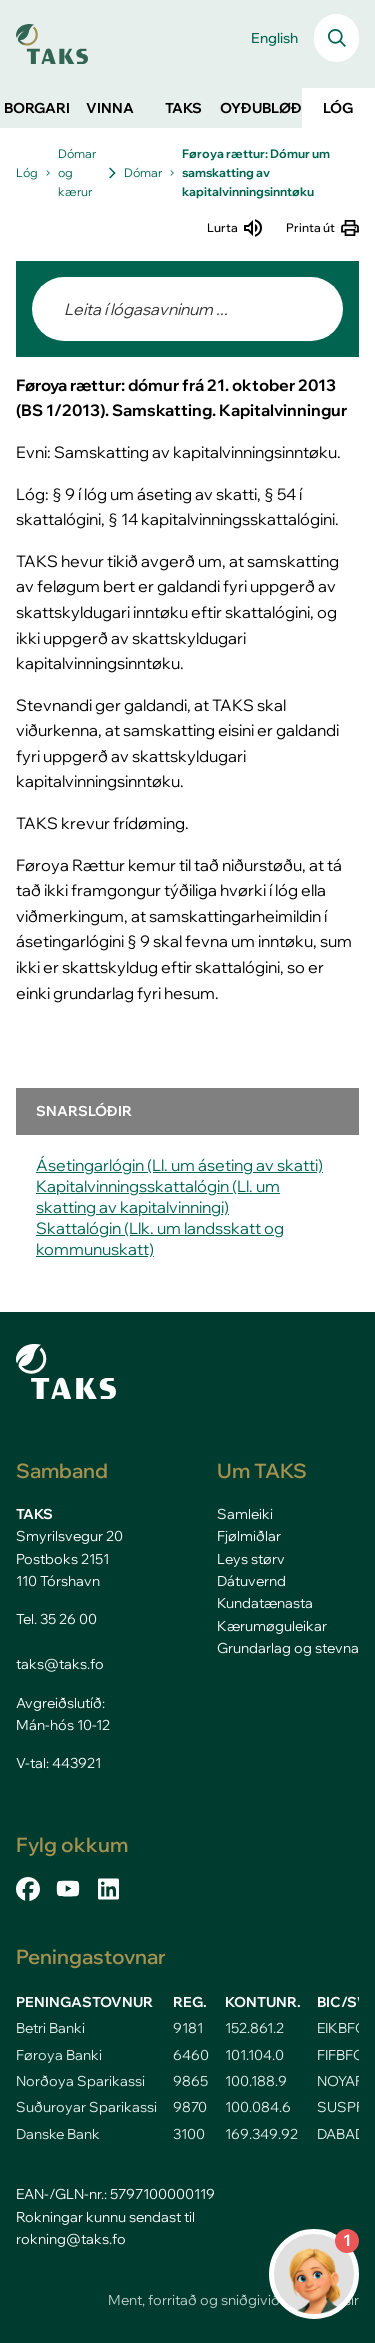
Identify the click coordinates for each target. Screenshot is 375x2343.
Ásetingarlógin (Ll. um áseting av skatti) (179, 1165)
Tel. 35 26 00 (56, 1619)
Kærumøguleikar (272, 1626)
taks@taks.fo (60, 1664)
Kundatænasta (265, 1603)
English (274, 38)
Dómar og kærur (77, 172)
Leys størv (251, 1559)
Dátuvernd (251, 1581)
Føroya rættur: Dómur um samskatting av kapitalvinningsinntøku (256, 172)
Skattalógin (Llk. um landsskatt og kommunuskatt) (160, 1238)
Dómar (143, 172)
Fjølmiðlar (249, 1536)
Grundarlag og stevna (288, 1648)
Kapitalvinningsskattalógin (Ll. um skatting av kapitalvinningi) (158, 1196)
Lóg (27, 172)
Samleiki (245, 1514)
